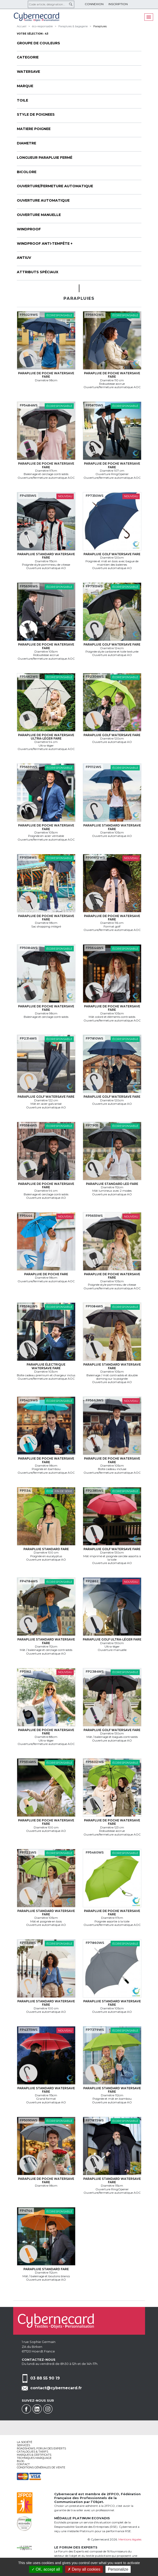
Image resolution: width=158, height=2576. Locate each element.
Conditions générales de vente (41, 2467)
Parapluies (100, 26)
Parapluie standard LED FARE (112, 1184)
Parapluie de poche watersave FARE (46, 374)
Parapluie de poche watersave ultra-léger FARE (46, 736)
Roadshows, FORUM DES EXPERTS (41, 2448)
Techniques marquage (34, 2458)
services (23, 2445)
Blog (20, 2461)
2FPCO (113, 2494)
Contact (23, 2464)
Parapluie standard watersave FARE (46, 555)
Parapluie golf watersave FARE (112, 554)
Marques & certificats (34, 2454)
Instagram (48, 2409)
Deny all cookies (84, 2569)
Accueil (21, 26)
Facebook (26, 2409)
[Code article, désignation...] (51, 4)
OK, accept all (46, 2569)
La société (24, 2442)
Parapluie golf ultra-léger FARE (112, 1639)
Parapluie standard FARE (46, 1549)
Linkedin (37, 2409)
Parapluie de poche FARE (46, 1274)
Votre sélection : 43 (32, 33)
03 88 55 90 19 (45, 2378)
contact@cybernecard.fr (56, 2388)
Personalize (118, 2569)
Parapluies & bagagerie (73, 26)
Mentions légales (129, 2539)
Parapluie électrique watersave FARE (46, 1366)
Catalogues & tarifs (32, 2451)
